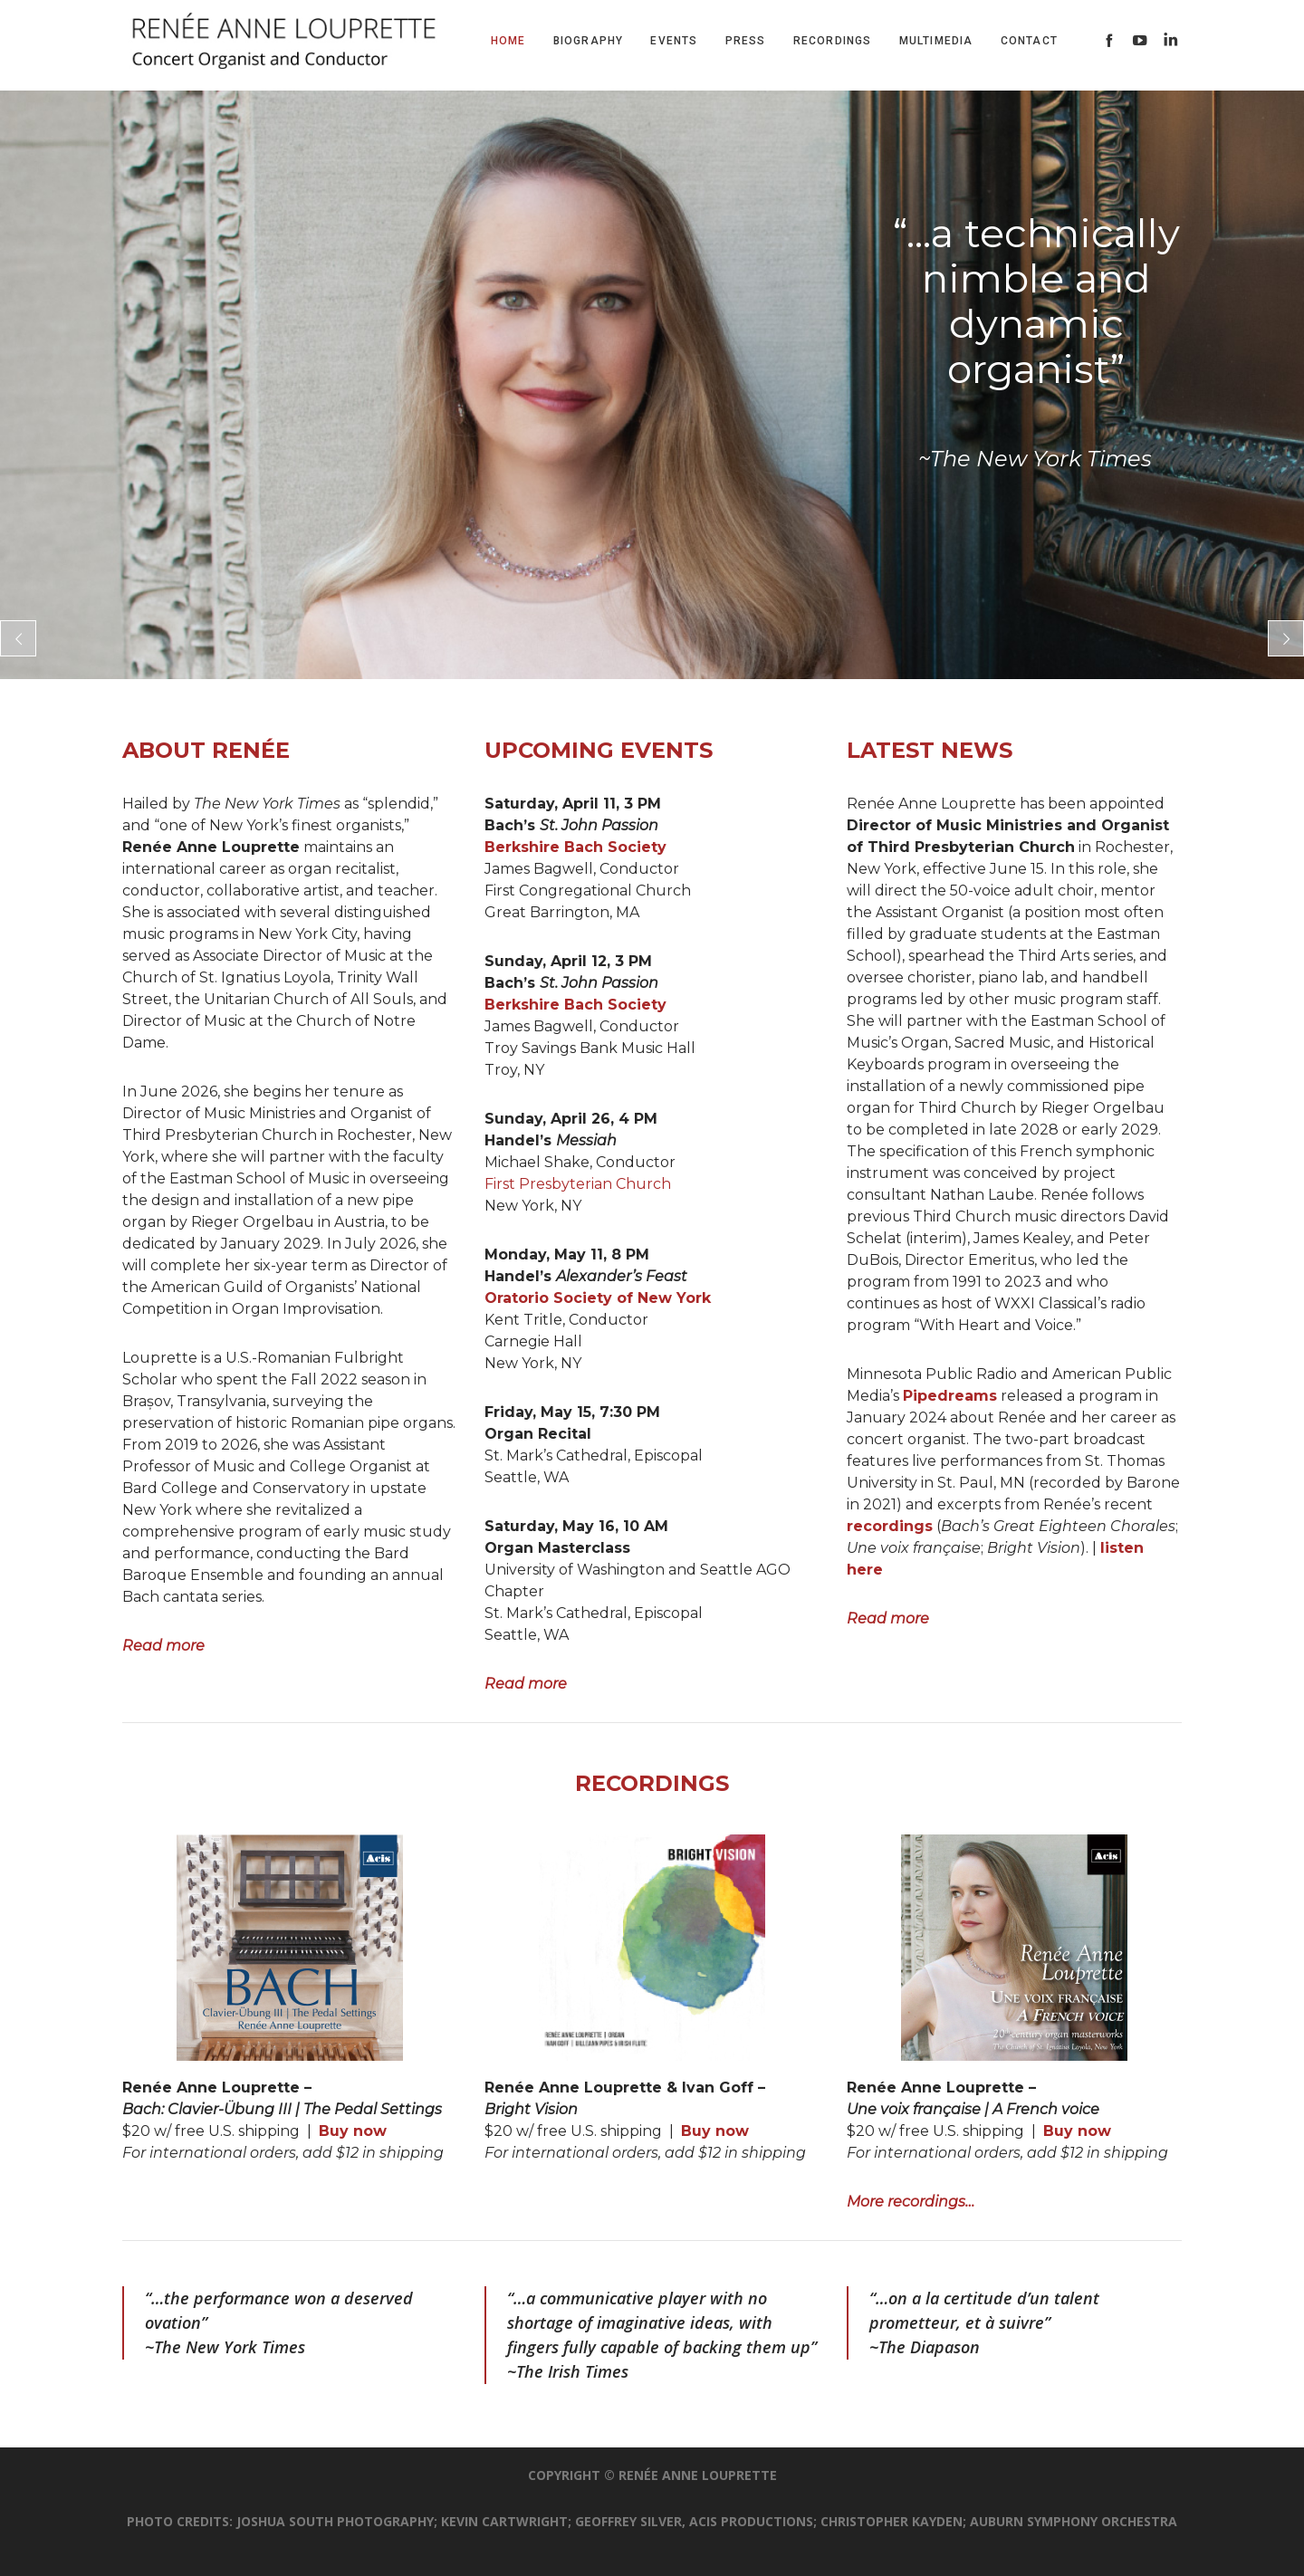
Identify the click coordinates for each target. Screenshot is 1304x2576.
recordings (890, 1526)
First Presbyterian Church (577, 1183)
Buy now (353, 2131)
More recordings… (910, 2201)
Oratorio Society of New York (597, 1298)
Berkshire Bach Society (575, 847)
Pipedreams (950, 1395)
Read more (163, 1645)
